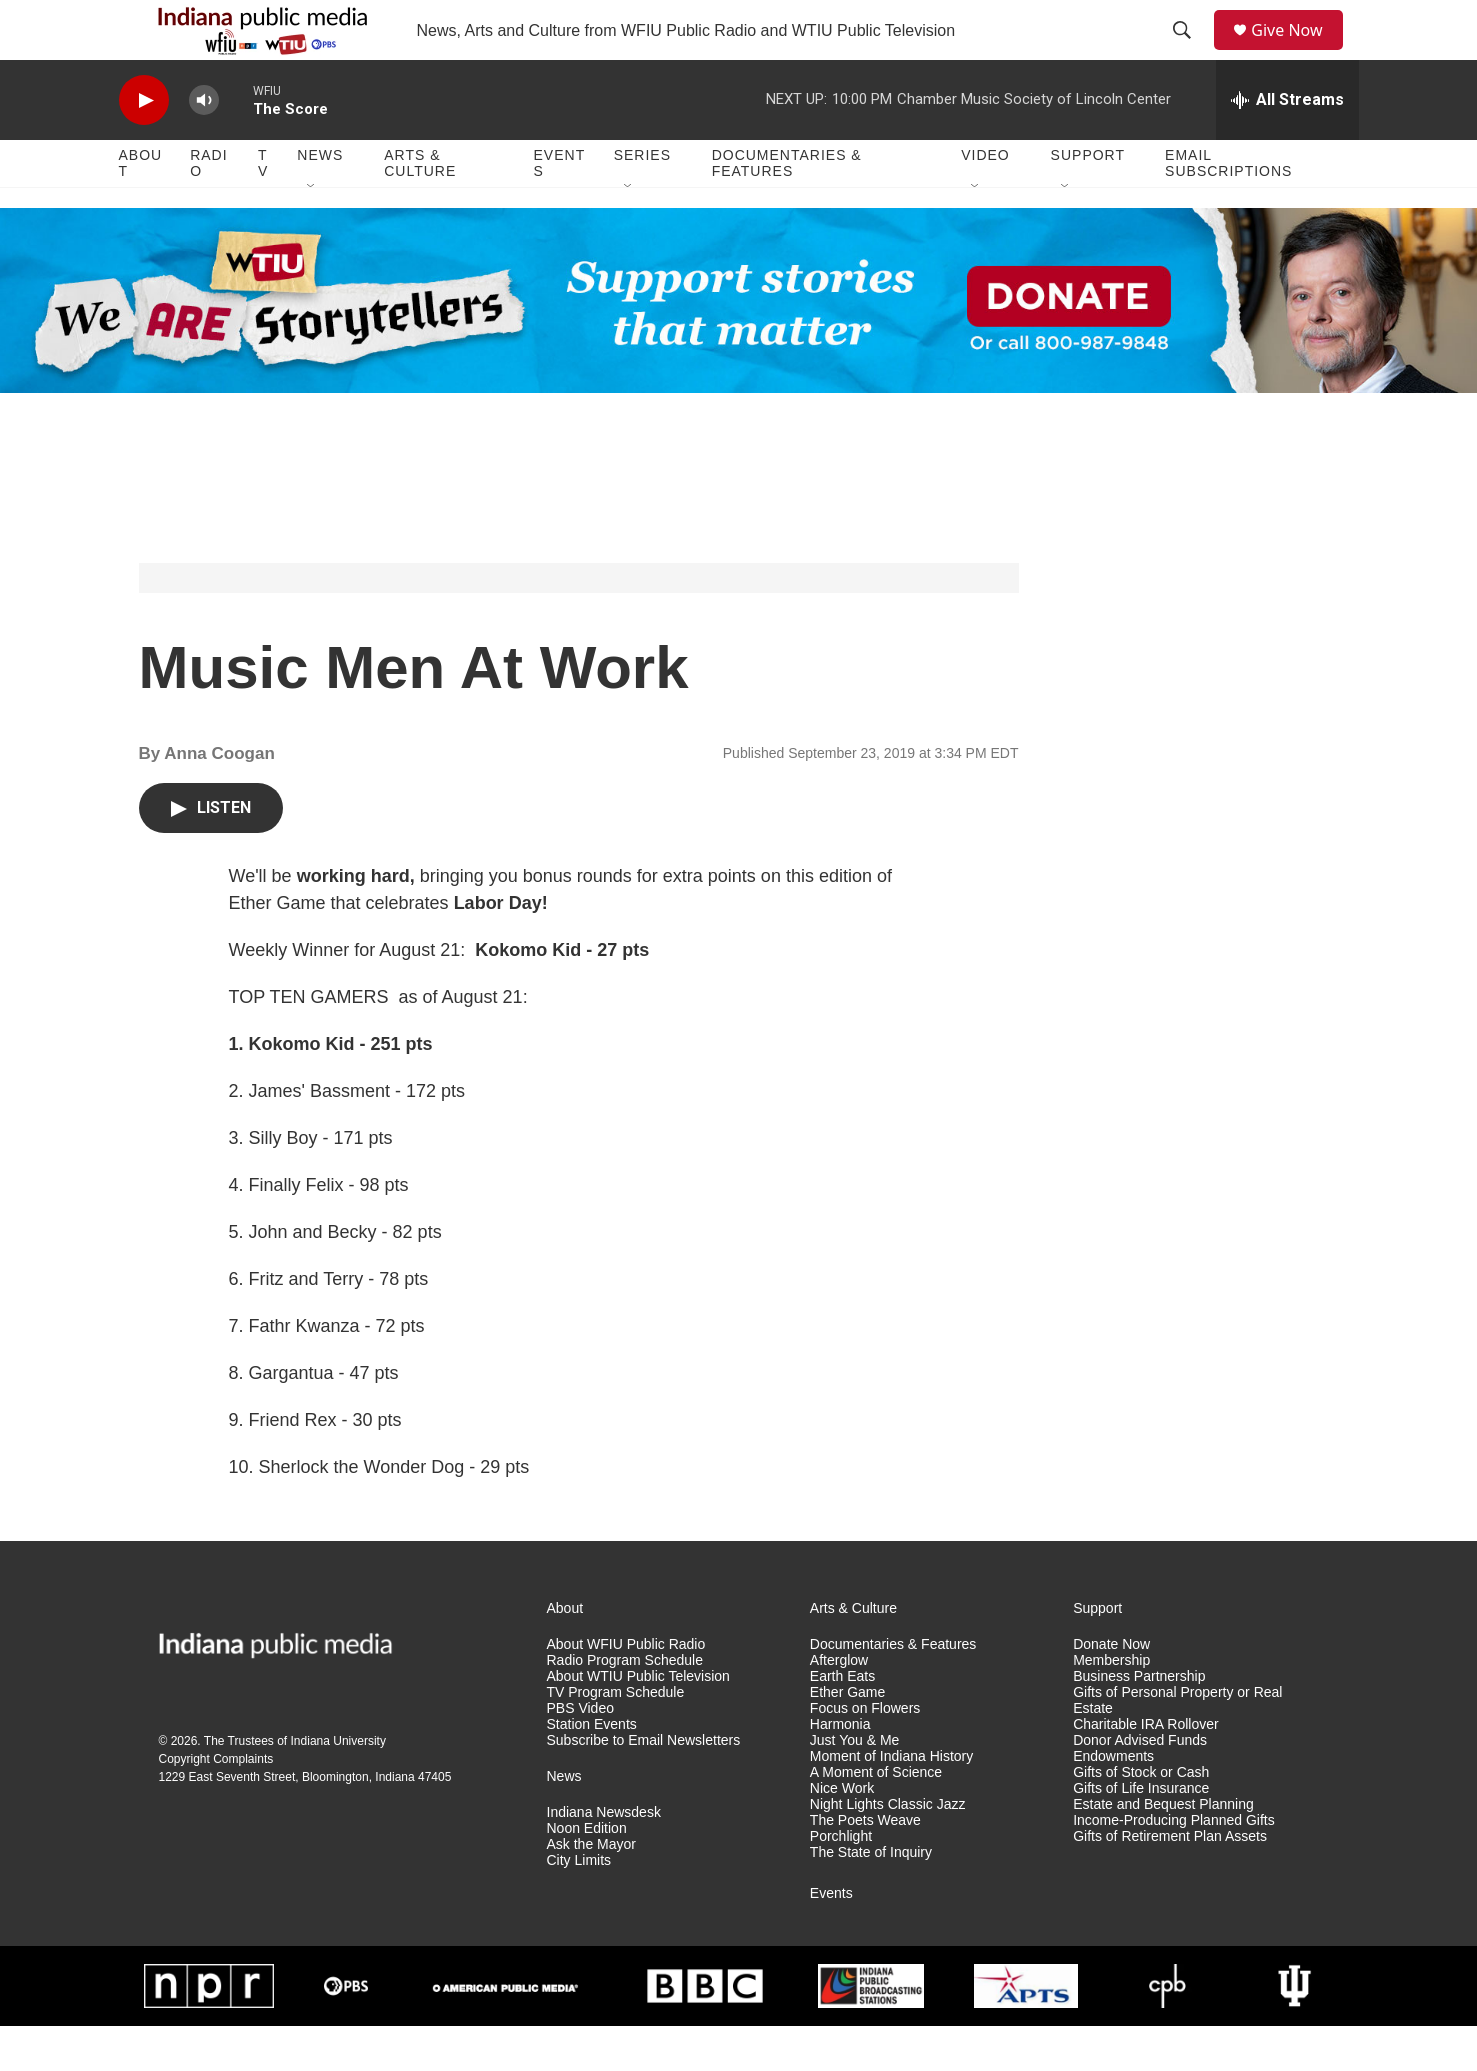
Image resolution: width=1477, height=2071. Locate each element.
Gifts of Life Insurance (1141, 1833)
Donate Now (1111, 1689)
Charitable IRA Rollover (1146, 1769)
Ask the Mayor (591, 1889)
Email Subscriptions (1228, 208)
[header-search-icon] (1189, 53)
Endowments (1113, 1801)
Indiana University (338, 1786)
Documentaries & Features (787, 208)
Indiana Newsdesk (604, 1857)
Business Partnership (1139, 1721)
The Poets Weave (865, 1865)
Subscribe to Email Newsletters (644, 1785)
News (320, 200)
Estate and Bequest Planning (1163, 1849)
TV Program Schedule (616, 1737)
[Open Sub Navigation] (312, 232)
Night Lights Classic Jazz (888, 1849)
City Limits (579, 1905)
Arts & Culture (420, 208)
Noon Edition (587, 1873)
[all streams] (1287, 145)
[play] (144, 145)
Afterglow (839, 1705)
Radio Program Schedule (625, 1705)
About (141, 208)
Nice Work (842, 1833)
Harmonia (840, 1769)
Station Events (592, 1769)
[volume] (204, 145)
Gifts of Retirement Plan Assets (1170, 1881)
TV (263, 208)
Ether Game (847, 1737)
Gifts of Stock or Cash (1141, 1817)
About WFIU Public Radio (626, 1689)
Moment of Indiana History (891, 1801)
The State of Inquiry (871, 1897)
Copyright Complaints (216, 1804)
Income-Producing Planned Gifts (1174, 1865)
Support (1088, 200)
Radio (208, 208)
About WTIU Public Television (638, 1721)
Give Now (1298, 52)
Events (560, 208)
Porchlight (841, 1881)
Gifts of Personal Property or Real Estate (1177, 1745)
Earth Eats (842, 1721)
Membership (1111, 1705)
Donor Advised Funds (1140, 1785)
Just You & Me (855, 1785)
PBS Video (580, 1753)
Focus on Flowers (865, 1753)
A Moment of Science (876, 1817)
